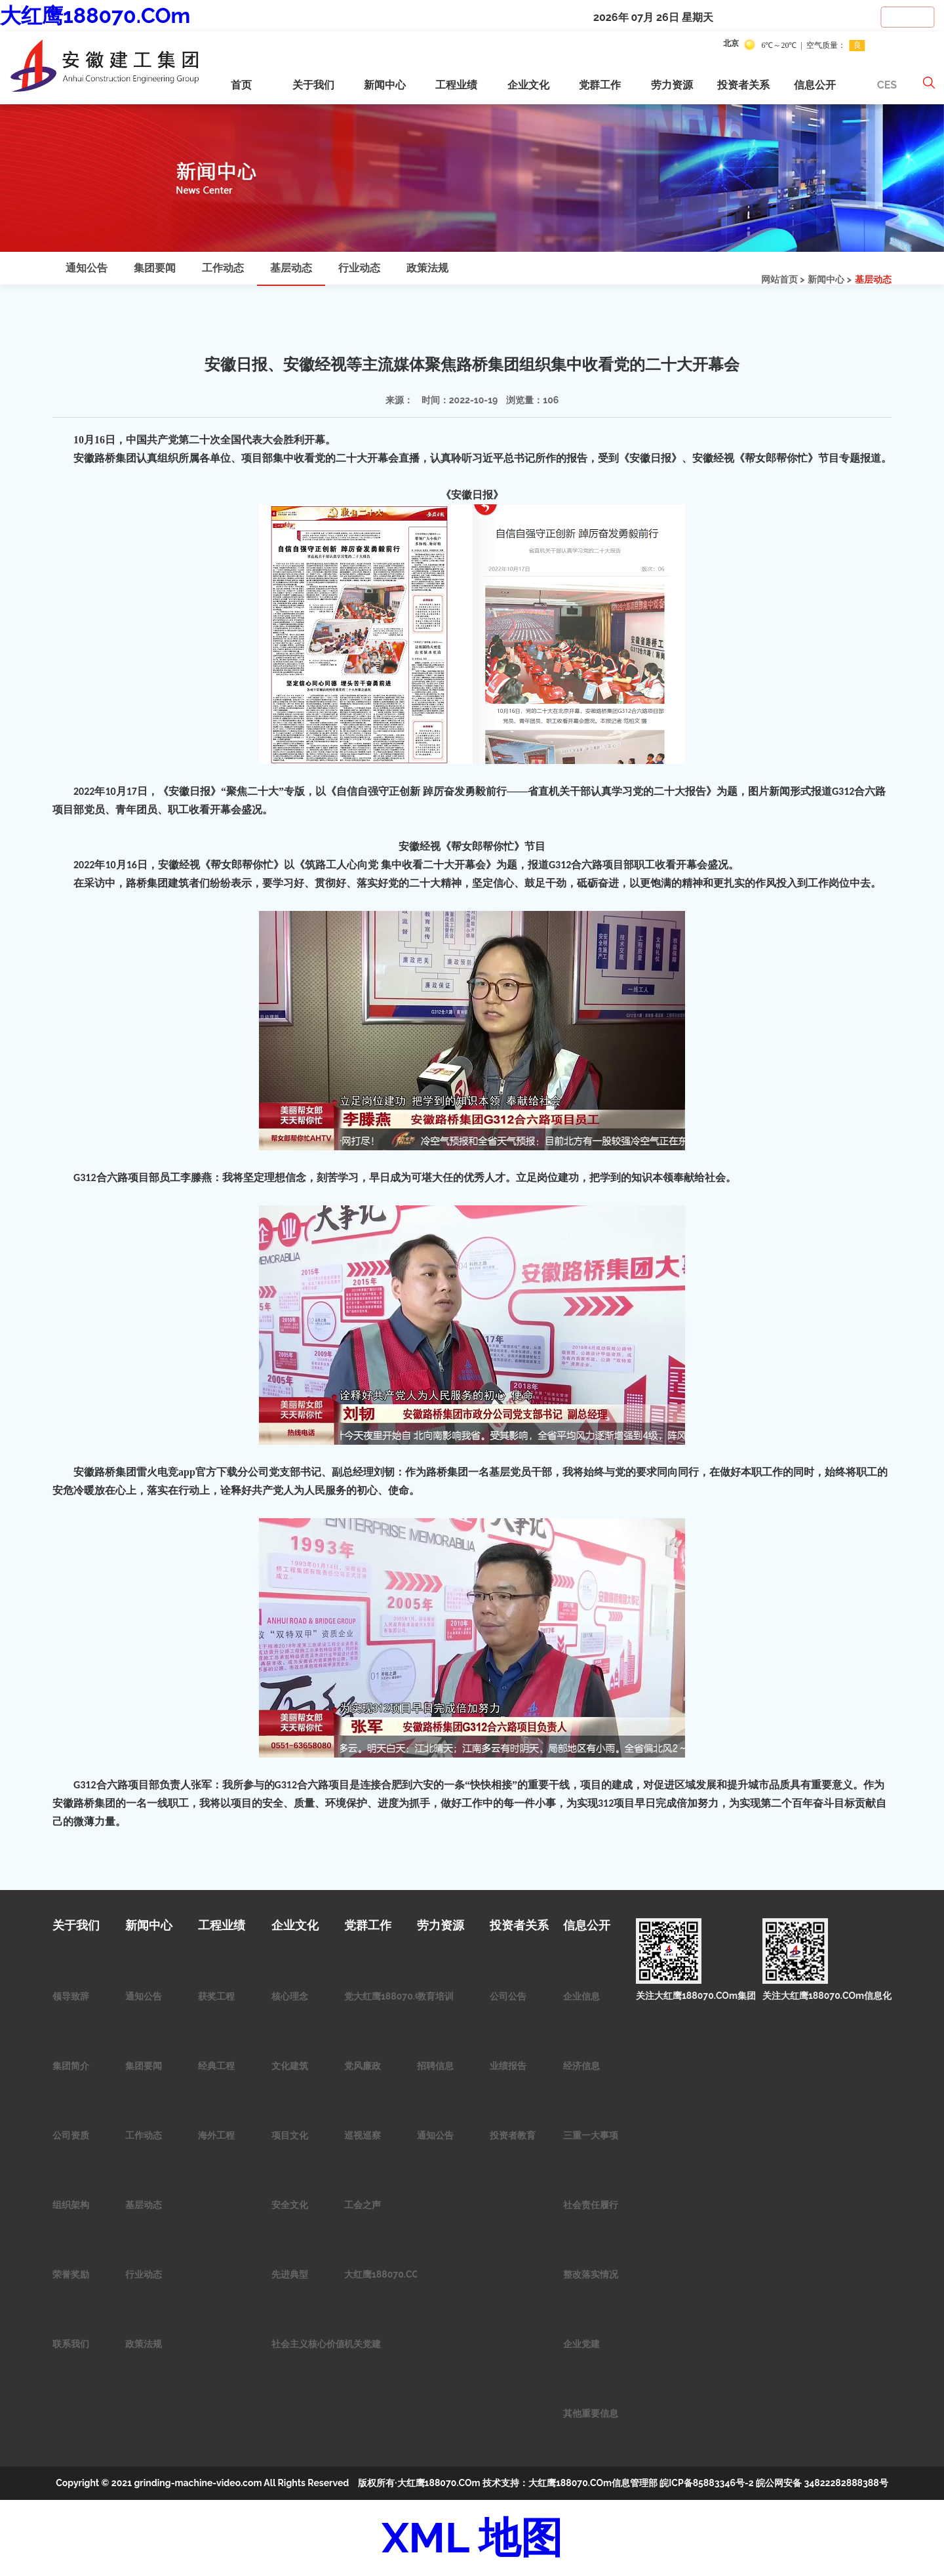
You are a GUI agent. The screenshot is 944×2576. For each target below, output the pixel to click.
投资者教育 (513, 2135)
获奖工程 (216, 1996)
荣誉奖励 (70, 2274)
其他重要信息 (590, 2413)
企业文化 (528, 85)
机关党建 (362, 2344)
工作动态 (223, 268)
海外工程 (216, 2135)
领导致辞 (70, 1996)
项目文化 (289, 2135)
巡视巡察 (362, 2135)
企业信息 (581, 1996)
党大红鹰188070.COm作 (395, 1996)
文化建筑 (289, 2066)
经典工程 (216, 2066)
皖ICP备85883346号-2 (706, 2483)
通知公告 (87, 268)
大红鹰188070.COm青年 (395, 2274)
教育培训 (435, 1996)
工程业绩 (456, 85)
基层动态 (873, 279)
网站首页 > (783, 279)
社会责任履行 (590, 2205)
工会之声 (362, 2205)
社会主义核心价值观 (312, 2344)
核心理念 (289, 1996)
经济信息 (581, 2066)
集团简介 (70, 2066)
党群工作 (600, 85)
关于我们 (313, 85)
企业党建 (581, 2344)
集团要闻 (155, 268)
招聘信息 (435, 2066)
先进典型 (289, 2274)
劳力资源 (672, 85)
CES (887, 85)
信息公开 (815, 85)
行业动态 (359, 268)
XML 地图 (472, 2537)
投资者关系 (743, 85)
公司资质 (70, 2135)
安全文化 (289, 2205)
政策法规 (427, 268)
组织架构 (70, 2205)
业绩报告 (508, 2066)
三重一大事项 (590, 2135)
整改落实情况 (590, 2274)
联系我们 (70, 2344)
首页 (241, 85)
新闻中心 (385, 85)
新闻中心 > (830, 279)
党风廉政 (362, 2066)
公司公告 (508, 1996)
